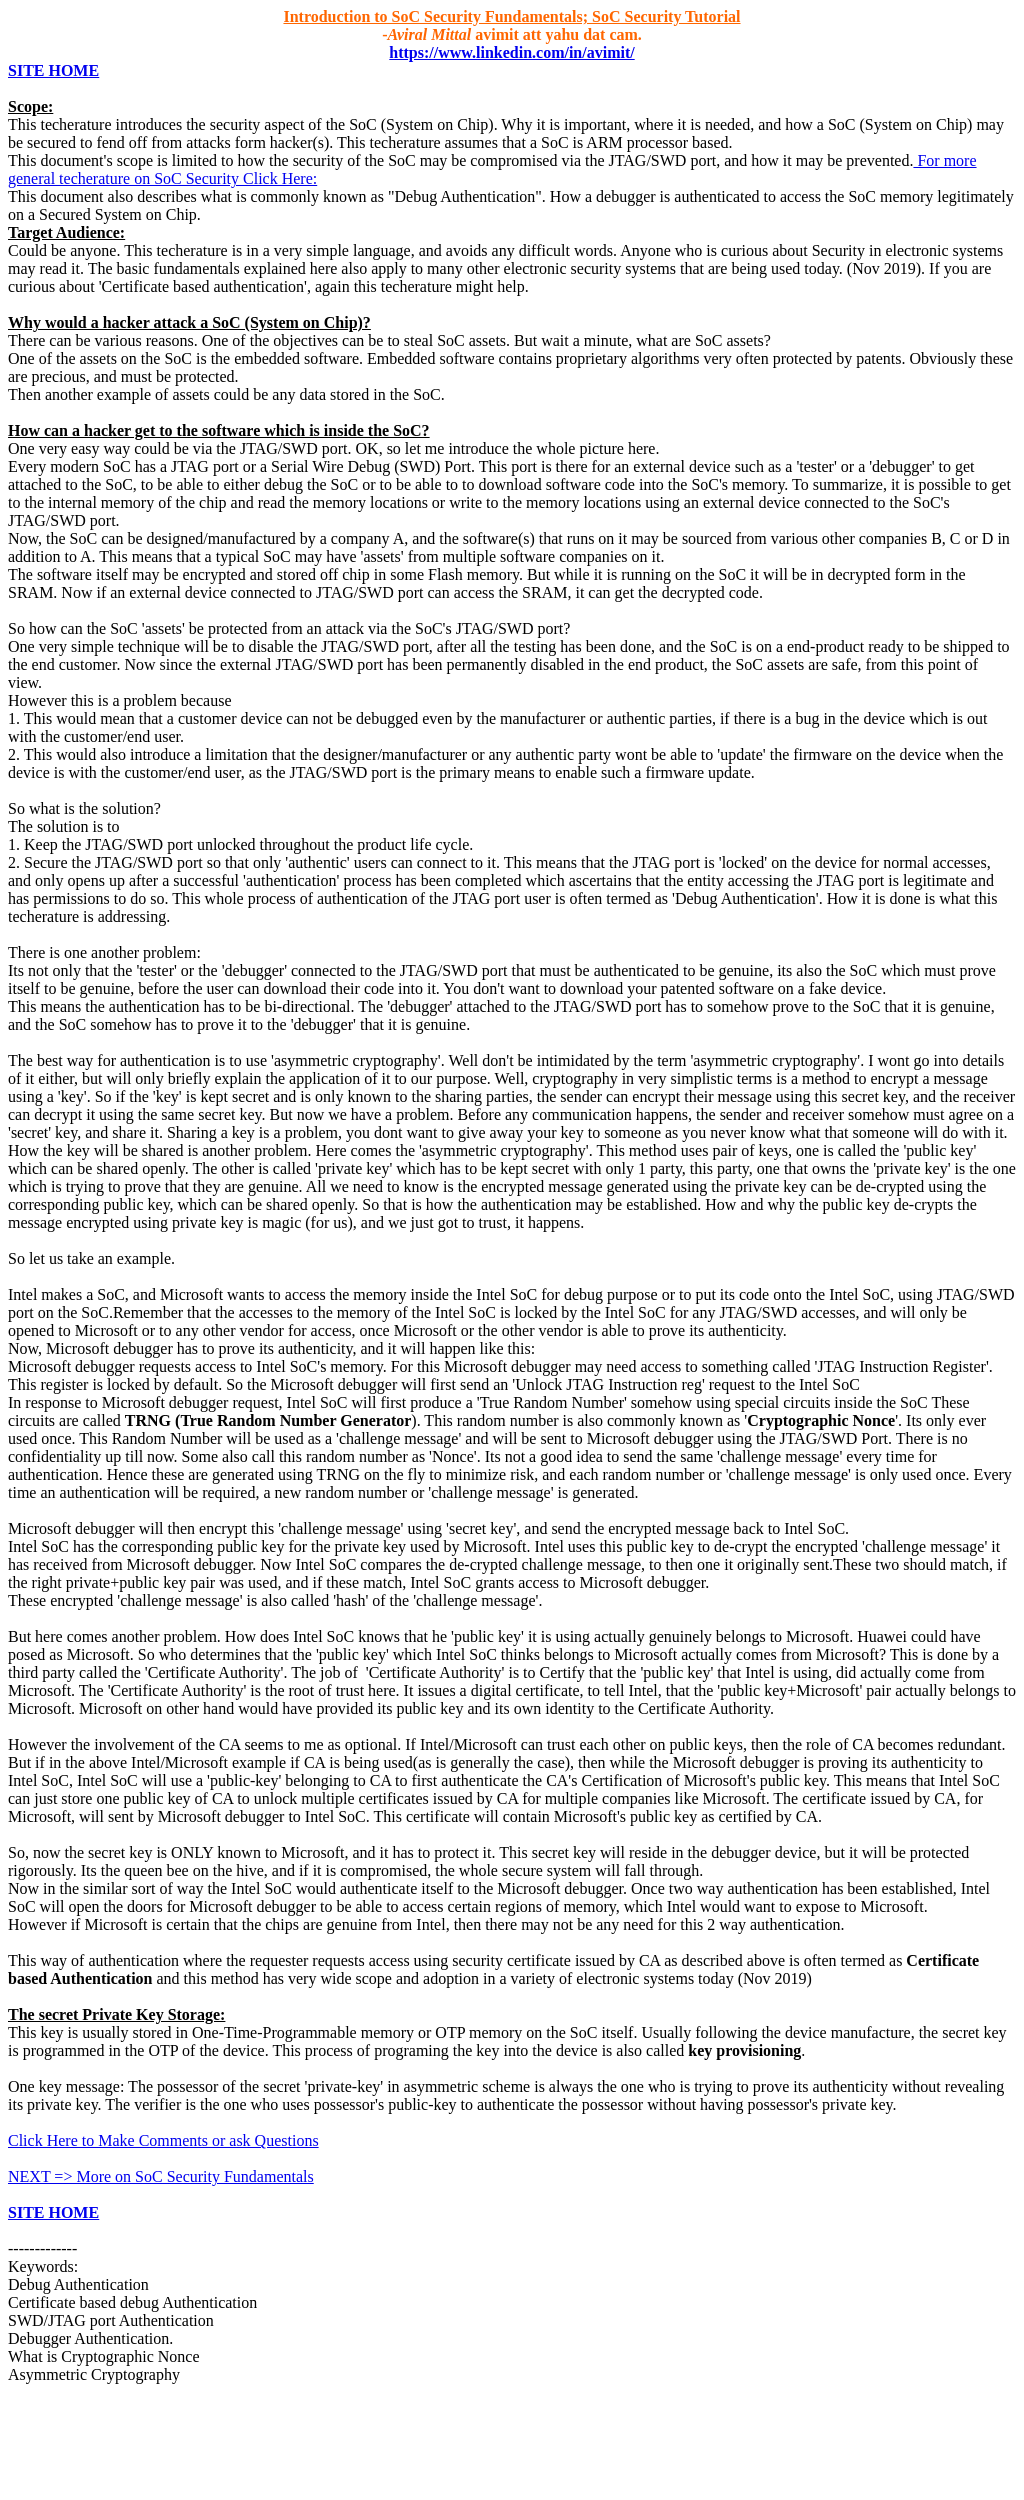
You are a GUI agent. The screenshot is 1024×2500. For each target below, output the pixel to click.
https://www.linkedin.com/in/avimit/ (511, 52)
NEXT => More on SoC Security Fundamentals (161, 2176)
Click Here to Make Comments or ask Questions (163, 2140)
